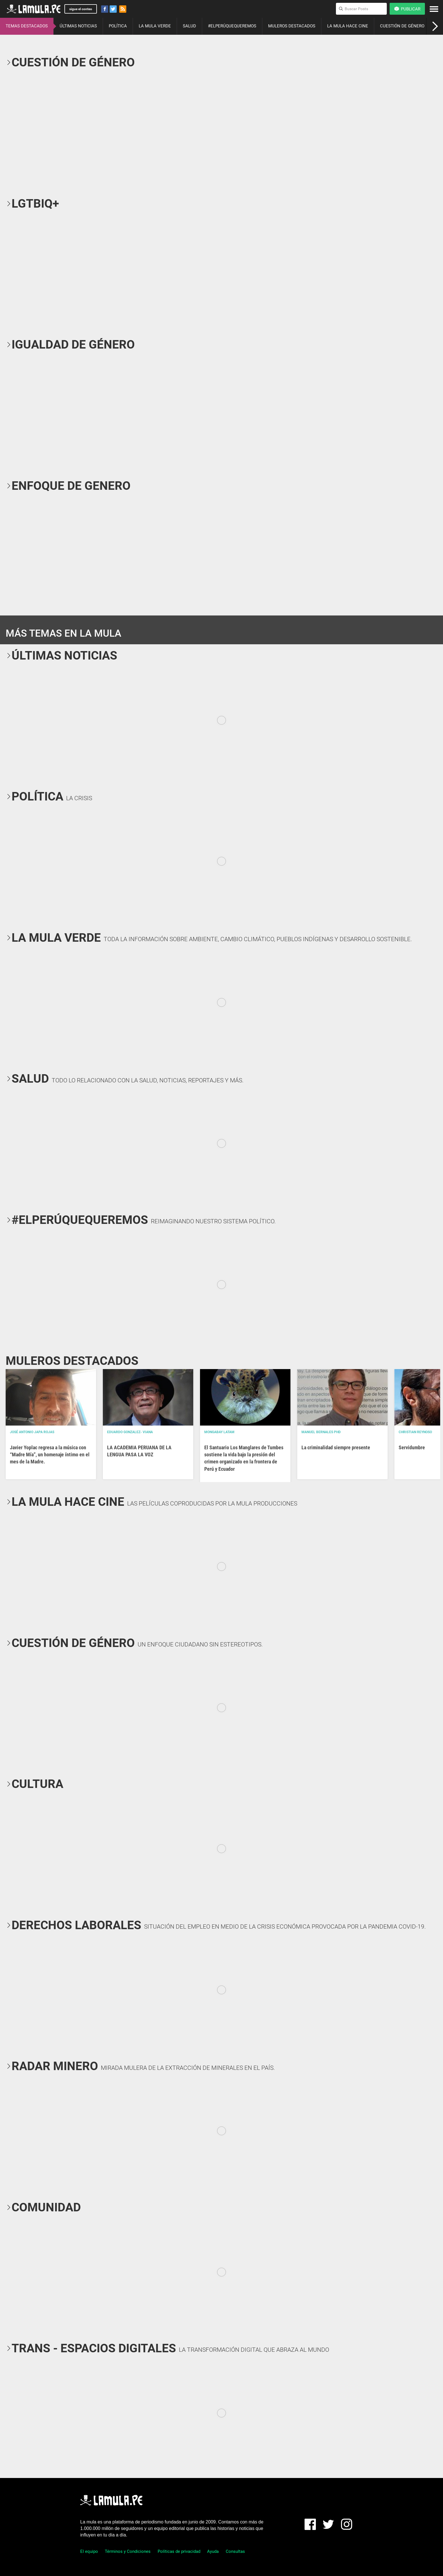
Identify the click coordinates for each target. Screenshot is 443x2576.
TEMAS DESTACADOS (27, 26)
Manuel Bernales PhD (321, 1432)
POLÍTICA (118, 26)
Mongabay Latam (219, 1432)
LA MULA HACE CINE (347, 26)
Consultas (235, 2551)
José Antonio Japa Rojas (32, 1432)
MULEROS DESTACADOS (291, 26)
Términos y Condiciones (128, 2551)
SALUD (189, 26)
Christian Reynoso (415, 1432)
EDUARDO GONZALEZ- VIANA (130, 1432)
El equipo (89, 2551)
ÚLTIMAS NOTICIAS (78, 26)
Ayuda (213, 2551)
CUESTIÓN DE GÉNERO (402, 26)
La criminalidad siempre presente (335, 1447)
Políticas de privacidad (179, 2551)
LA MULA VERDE (155, 26)
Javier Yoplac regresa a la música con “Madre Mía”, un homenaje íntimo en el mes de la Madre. (50, 1454)
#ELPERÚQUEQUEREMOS (232, 26)
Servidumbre (412, 1447)
